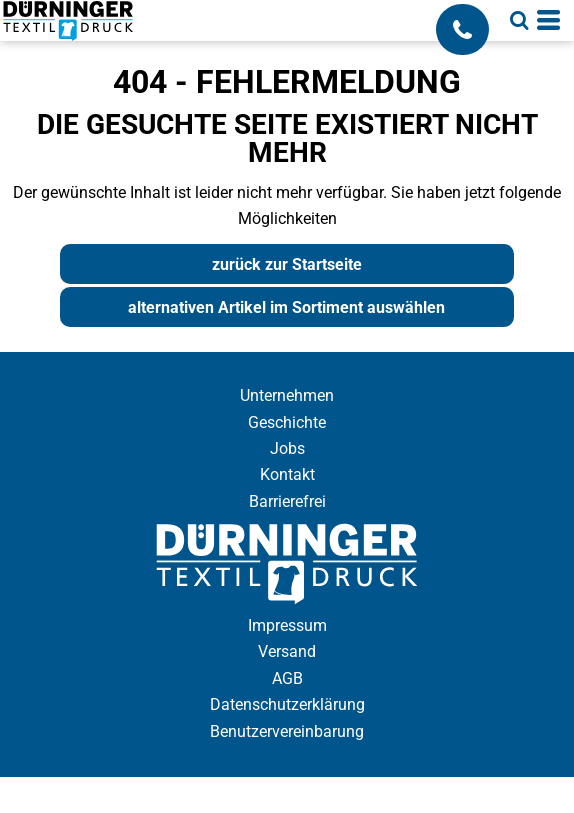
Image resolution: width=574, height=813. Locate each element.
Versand (287, 651)
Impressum (287, 625)
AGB (287, 678)
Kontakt (287, 474)
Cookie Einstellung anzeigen (287, 794)
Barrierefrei (287, 501)
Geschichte (287, 422)
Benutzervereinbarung (287, 731)
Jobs (287, 448)
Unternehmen (287, 395)
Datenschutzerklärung (287, 704)
